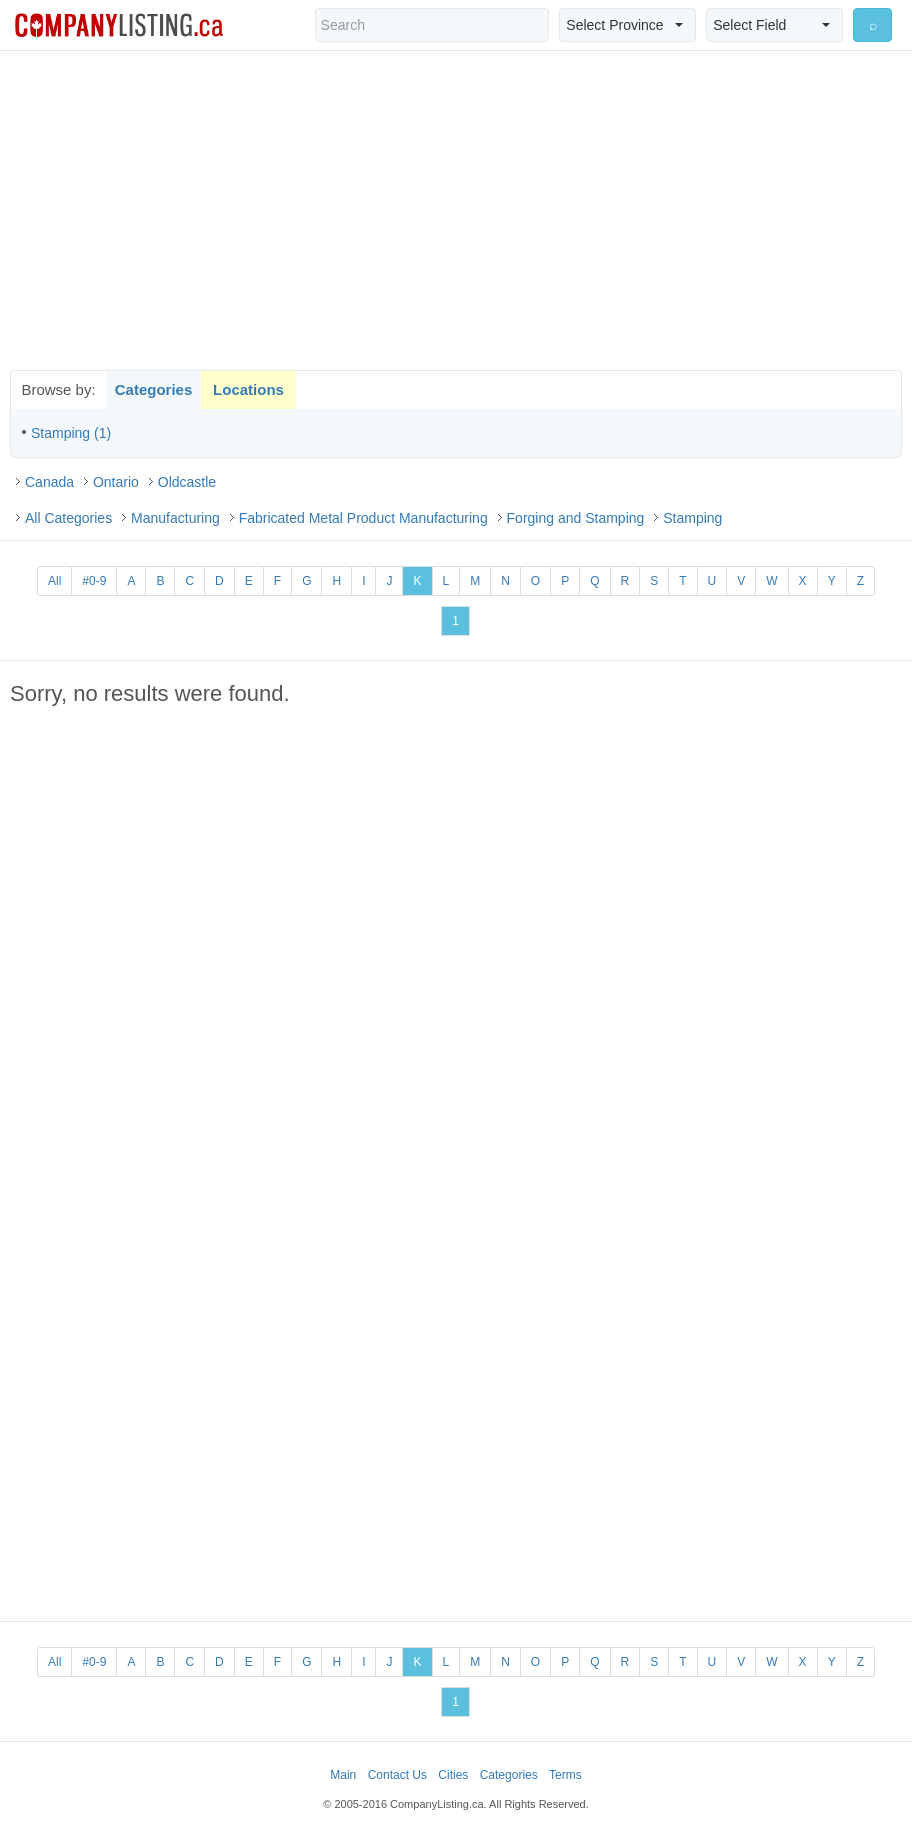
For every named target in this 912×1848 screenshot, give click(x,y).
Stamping (692, 518)
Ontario (116, 482)
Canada (49, 482)
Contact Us (397, 1775)
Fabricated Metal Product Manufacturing (363, 518)
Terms (565, 1775)
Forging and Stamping (576, 518)
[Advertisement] (456, 210)
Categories (154, 389)
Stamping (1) (71, 433)
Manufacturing (175, 518)
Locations (248, 389)
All (54, 581)
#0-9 (94, 581)
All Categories (68, 518)
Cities (453, 1775)
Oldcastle (187, 482)
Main (343, 1775)
